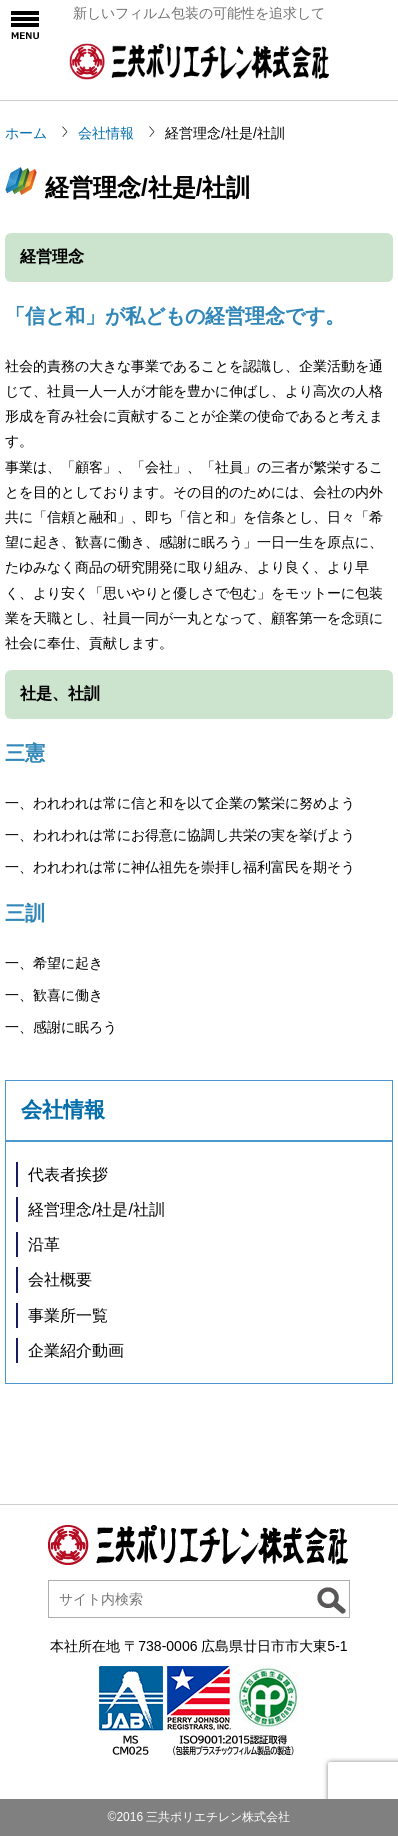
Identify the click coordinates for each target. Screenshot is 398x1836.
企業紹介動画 (76, 1350)
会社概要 (60, 1279)
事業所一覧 (68, 1315)
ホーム (26, 133)
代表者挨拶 (68, 1174)
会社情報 (106, 133)
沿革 (44, 1244)
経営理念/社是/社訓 (96, 1209)
